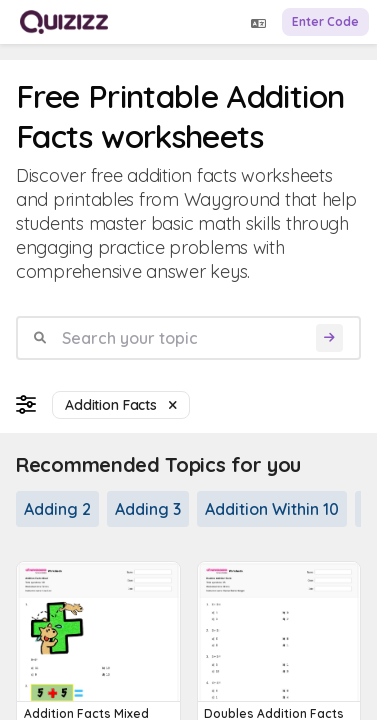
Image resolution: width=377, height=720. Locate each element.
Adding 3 (148, 509)
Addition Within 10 (272, 509)
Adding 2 (57, 509)
